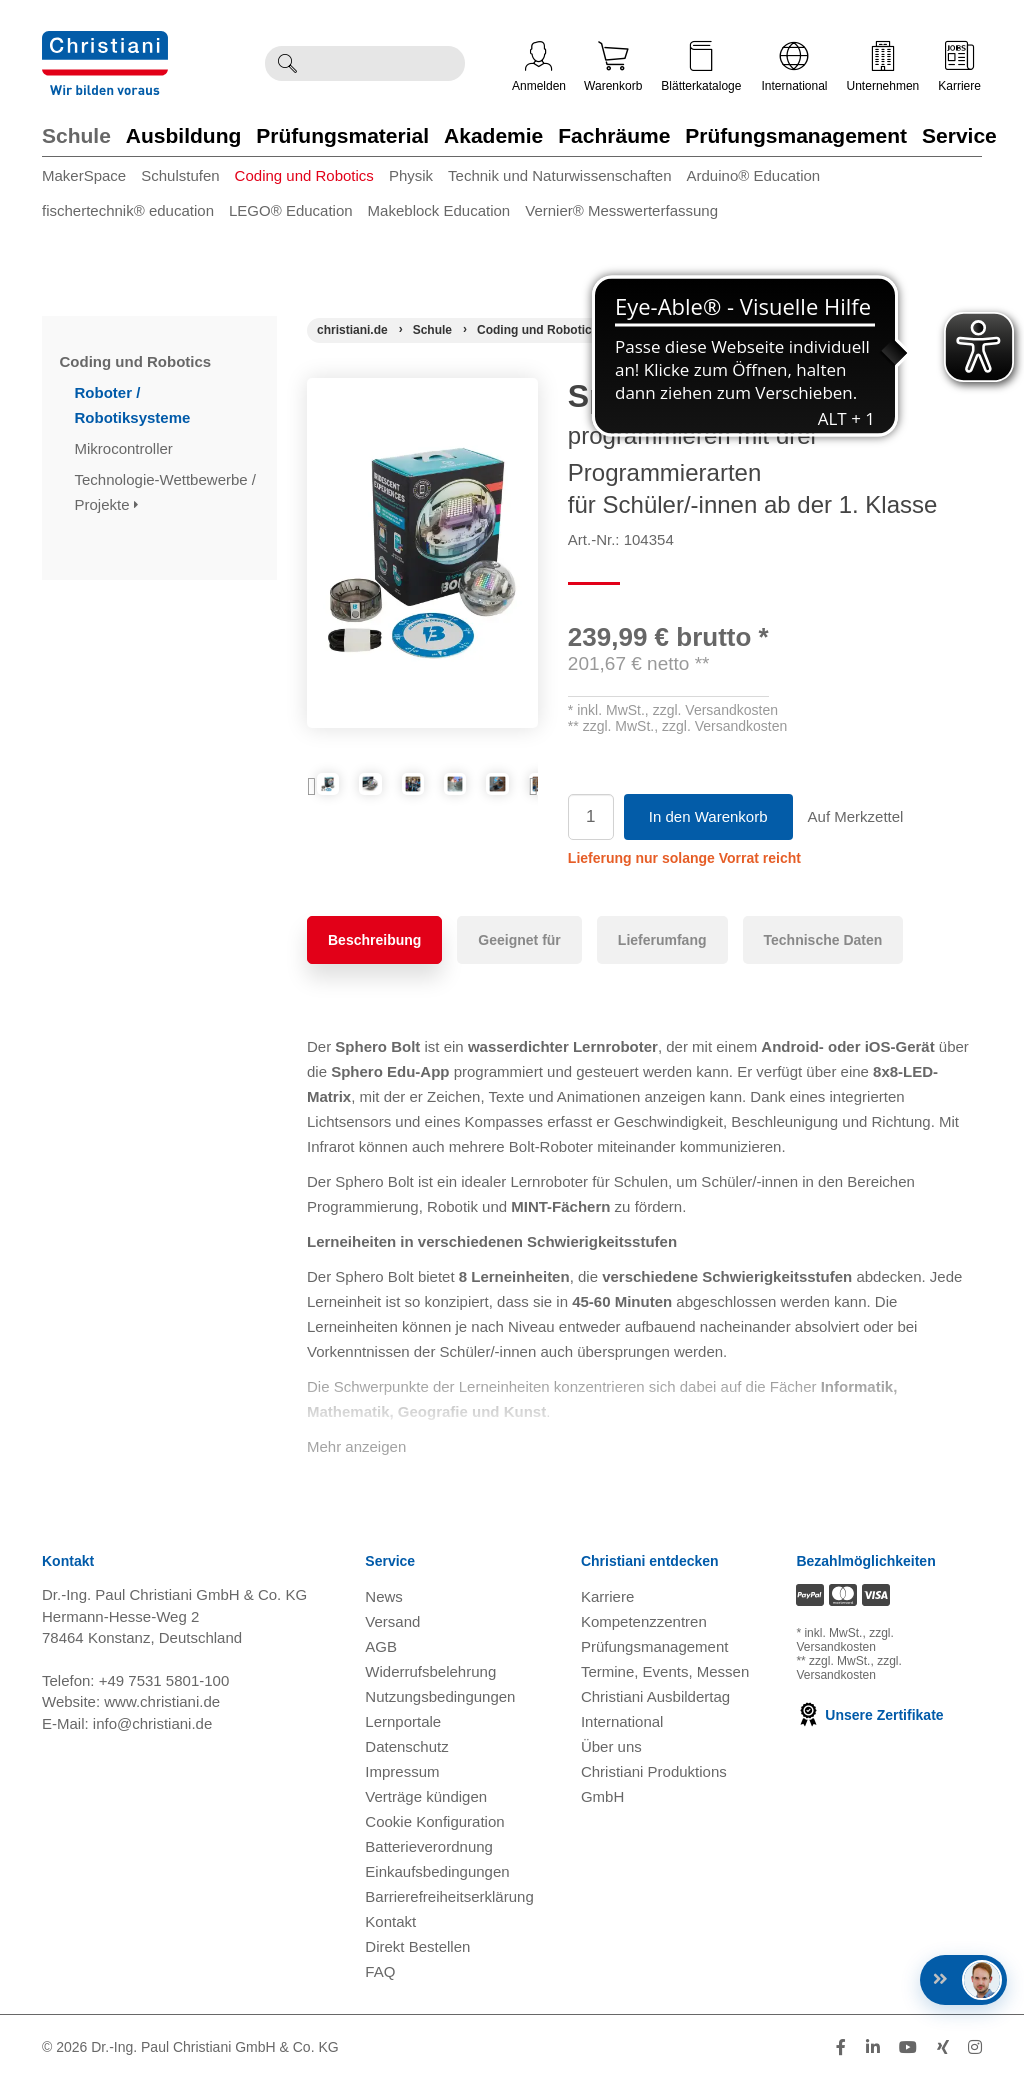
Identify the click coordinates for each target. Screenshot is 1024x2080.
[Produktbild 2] (422, 801)
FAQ (380, 1971)
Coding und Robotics (304, 175)
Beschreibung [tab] (374, 940)
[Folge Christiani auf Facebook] (841, 2047)
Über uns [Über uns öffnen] (611, 1746)
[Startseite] (352, 330)
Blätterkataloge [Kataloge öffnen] (701, 67)
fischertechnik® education (128, 210)
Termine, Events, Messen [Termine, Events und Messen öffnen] (665, 1671)
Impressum (402, 1771)
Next (523, 807)
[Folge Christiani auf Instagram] (975, 2047)
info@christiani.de (152, 1723)
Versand (392, 1621)
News (384, 1596)
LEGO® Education (291, 210)
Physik (411, 175)
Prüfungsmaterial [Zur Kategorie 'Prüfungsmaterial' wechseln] (342, 135)
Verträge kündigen (426, 1796)
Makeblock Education (439, 210)
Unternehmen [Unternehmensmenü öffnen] (883, 67)
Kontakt (390, 1921)
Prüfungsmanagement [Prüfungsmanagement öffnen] (655, 1646)
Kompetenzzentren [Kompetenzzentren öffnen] (644, 1621)
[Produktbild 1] (345, 801)
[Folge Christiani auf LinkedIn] (873, 2047)
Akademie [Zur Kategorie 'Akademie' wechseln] (493, 135)
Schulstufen (180, 175)
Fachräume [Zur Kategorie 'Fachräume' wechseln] (614, 135)
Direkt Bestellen (417, 1946)
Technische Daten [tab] (823, 940)
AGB (381, 1646)
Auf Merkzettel (856, 816)
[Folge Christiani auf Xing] (943, 2047)
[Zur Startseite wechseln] (105, 43)
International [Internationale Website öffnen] (794, 67)
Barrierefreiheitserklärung (449, 1896)
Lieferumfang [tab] (662, 940)
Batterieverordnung (429, 1846)
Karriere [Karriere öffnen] (959, 67)
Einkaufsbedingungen (437, 1871)
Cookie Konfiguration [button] (434, 1821)
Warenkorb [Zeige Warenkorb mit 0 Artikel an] (613, 67)
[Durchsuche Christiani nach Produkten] (386, 63)
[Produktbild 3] (499, 801)
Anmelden (539, 67)
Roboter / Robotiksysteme (135, 405)
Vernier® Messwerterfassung (621, 210)
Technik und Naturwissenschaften (559, 175)
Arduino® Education (754, 175)
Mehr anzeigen (356, 1446)
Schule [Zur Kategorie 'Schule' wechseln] (76, 135)
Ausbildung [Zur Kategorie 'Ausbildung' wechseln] (183, 135)
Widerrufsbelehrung (430, 1671)
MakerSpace (84, 175)
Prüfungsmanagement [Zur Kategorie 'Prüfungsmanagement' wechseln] (796, 135)
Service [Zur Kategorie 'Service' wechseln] (959, 135)
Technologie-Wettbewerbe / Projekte (166, 492)
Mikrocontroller (126, 448)
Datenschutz (406, 1746)
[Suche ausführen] (287, 63)
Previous (322, 807)
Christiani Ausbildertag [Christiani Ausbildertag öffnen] (655, 1696)
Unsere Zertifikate (869, 1715)
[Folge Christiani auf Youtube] (908, 2047)
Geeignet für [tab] (519, 940)
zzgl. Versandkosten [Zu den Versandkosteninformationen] (844, 1640)
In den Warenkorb (708, 816)
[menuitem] (91, 179)
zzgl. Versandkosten (715, 710)
